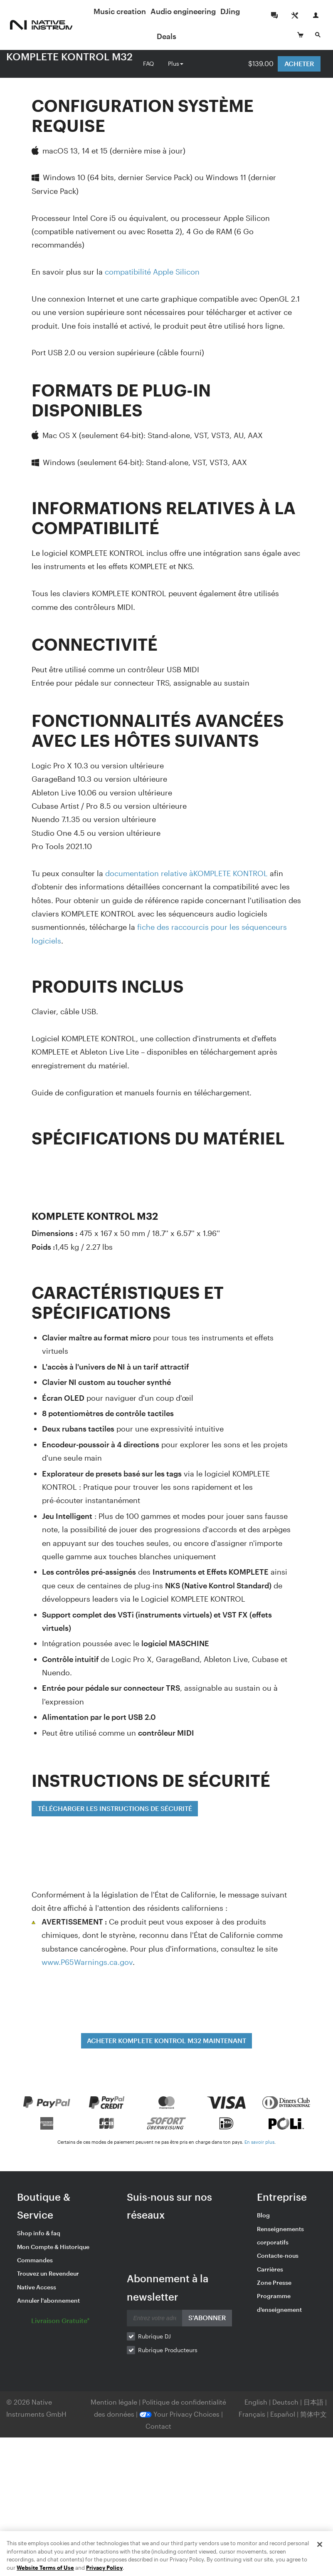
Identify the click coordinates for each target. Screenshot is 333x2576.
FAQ (148, 63)
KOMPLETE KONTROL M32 (69, 56)
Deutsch (285, 2402)
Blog (263, 2215)
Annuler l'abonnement (48, 2300)
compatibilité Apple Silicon (152, 271)
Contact (158, 2426)
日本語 (313, 2402)
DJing (238, 11)
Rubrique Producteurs (167, 2349)
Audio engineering (191, 11)
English (255, 2402)
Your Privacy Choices (179, 2414)
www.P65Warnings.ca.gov (87, 1962)
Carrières (270, 2269)
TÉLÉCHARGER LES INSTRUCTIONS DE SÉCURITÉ (115, 1808)
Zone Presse (274, 2282)
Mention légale (115, 2402)
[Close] (320, 2566)
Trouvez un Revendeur (48, 2273)
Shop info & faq (38, 2233)
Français (252, 2414)
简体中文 (313, 2414)
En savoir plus (259, 2142)
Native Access (36, 2287)
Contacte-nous (277, 2255)
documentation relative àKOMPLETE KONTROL (186, 873)
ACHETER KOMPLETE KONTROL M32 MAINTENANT (166, 2040)
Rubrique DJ (154, 2336)
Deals (175, 36)
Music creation (127, 11)
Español (282, 2414)
